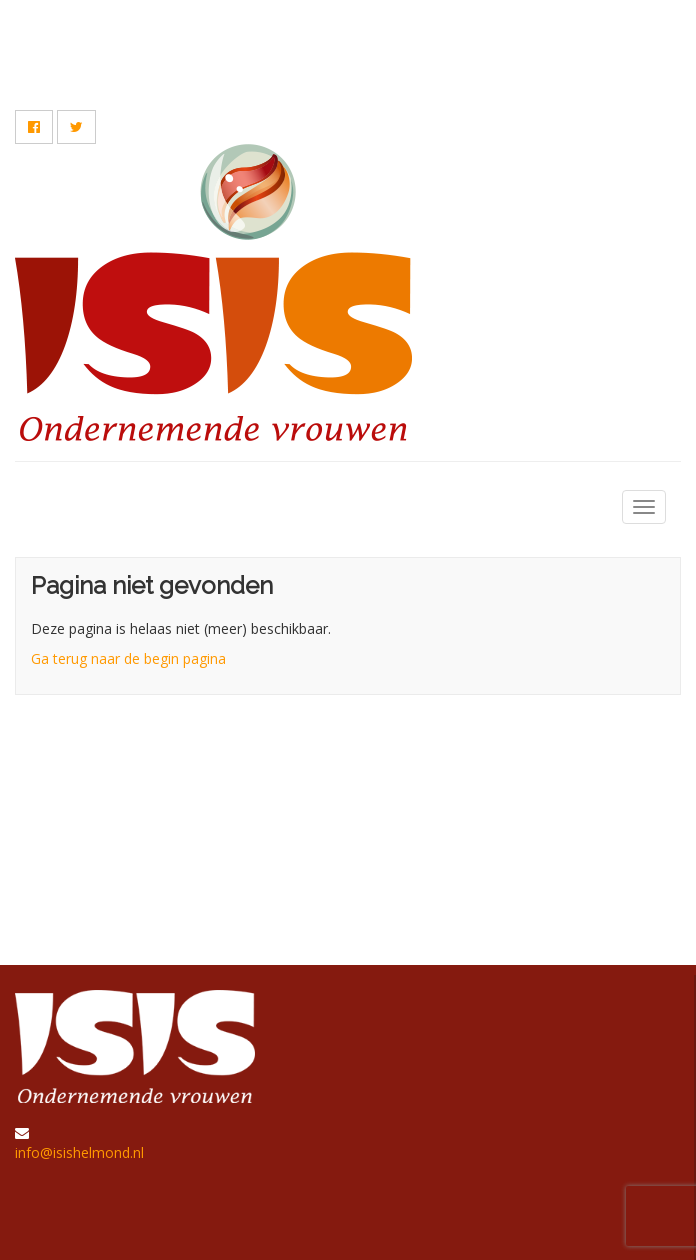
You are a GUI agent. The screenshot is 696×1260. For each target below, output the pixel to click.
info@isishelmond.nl (79, 1152)
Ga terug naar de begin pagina (128, 658)
